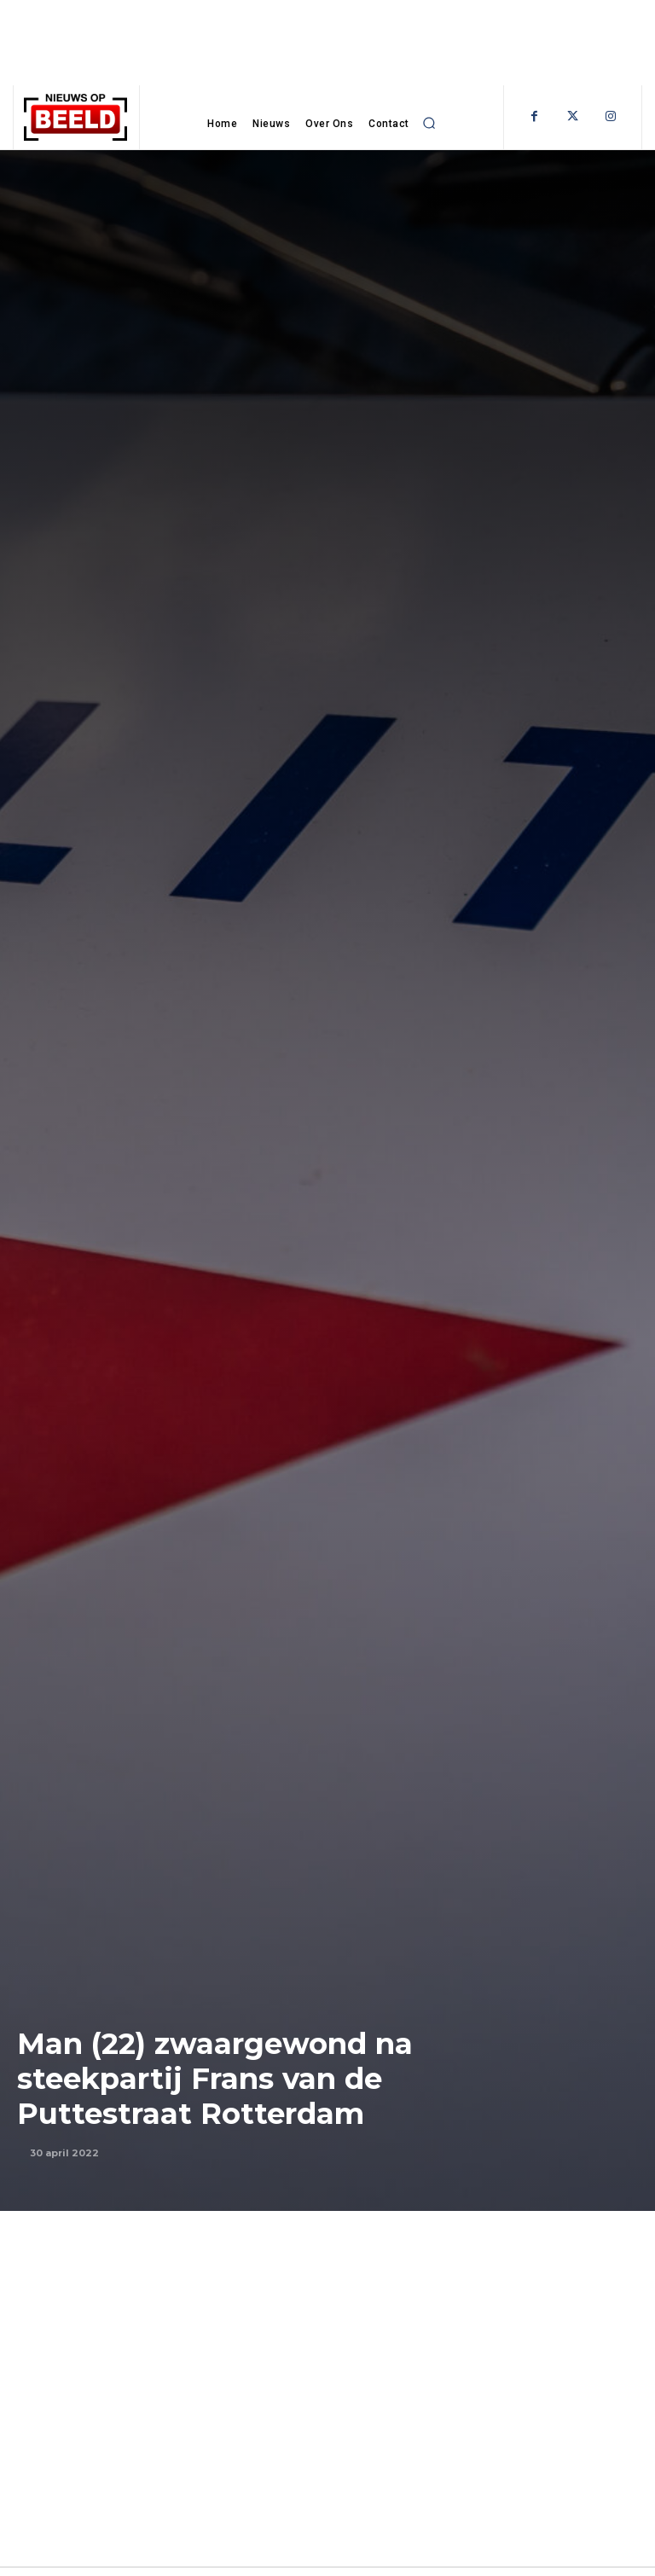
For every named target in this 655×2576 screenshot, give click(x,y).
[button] (430, 123)
